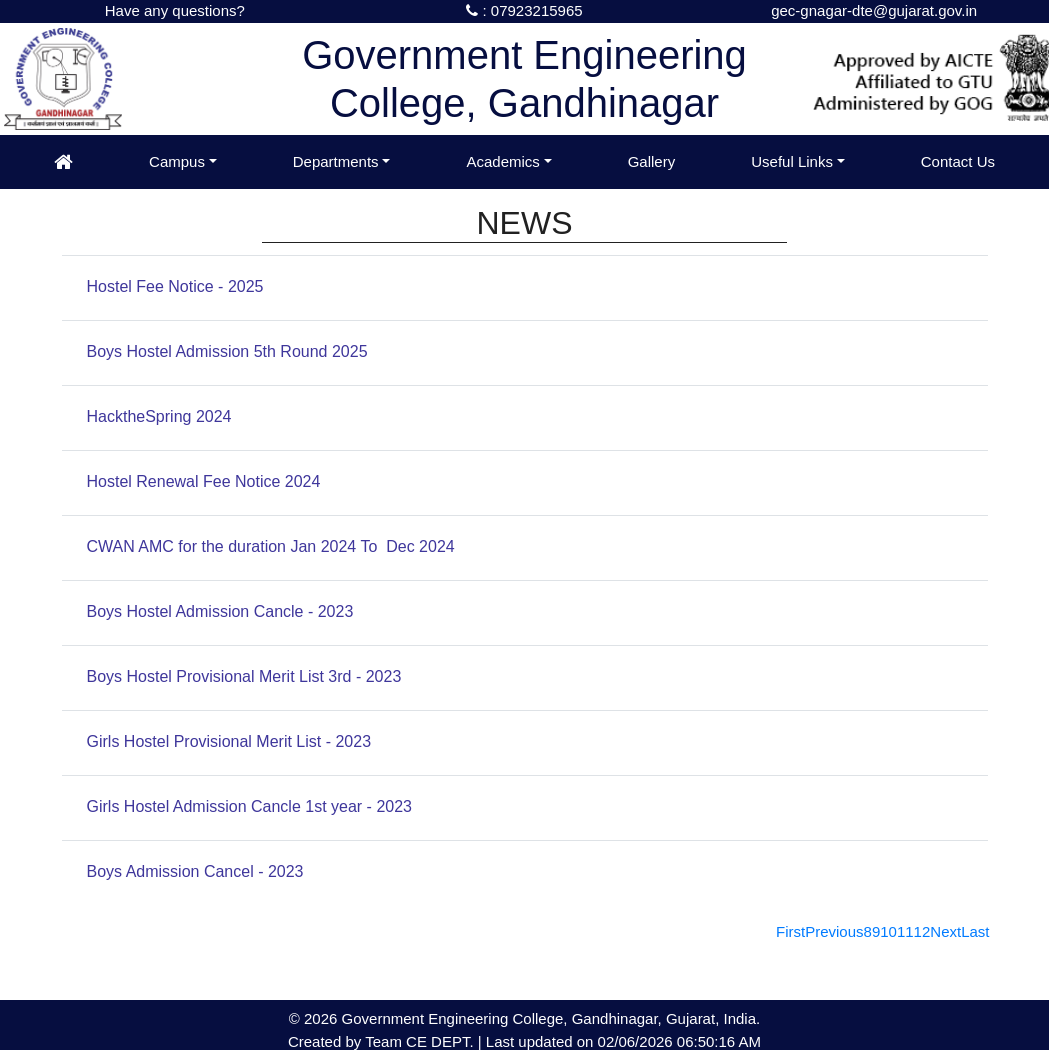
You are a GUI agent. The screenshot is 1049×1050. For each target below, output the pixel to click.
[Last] (975, 931)
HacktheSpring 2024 (159, 416)
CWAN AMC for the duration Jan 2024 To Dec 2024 (271, 546)
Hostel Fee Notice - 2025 (175, 286)
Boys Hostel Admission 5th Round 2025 (227, 351)
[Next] (945, 931)
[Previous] (834, 931)
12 (922, 931)
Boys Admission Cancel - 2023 (195, 871)
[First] (790, 931)
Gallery (652, 161)
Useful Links (792, 161)
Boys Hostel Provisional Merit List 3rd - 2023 (244, 676)
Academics (502, 161)
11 (905, 931)
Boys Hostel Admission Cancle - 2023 (220, 611)
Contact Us (958, 161)
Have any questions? (175, 10)
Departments (336, 161)
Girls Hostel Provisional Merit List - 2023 (229, 741)
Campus (177, 161)
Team (383, 1041)
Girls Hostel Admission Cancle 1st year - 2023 (249, 806)
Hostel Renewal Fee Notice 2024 (204, 481)
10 (888, 931)
